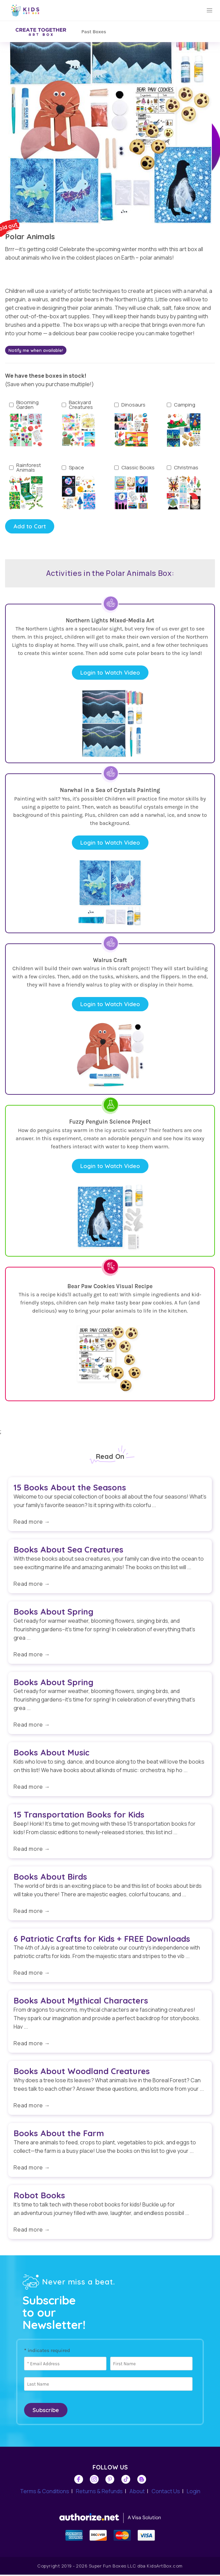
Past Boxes (93, 32)
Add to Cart (30, 526)
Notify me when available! (35, 350)
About (137, 2492)
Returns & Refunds (99, 2492)
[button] (209, 10)
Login (193, 2492)
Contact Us (166, 2492)
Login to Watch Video (110, 672)
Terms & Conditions (44, 2492)
